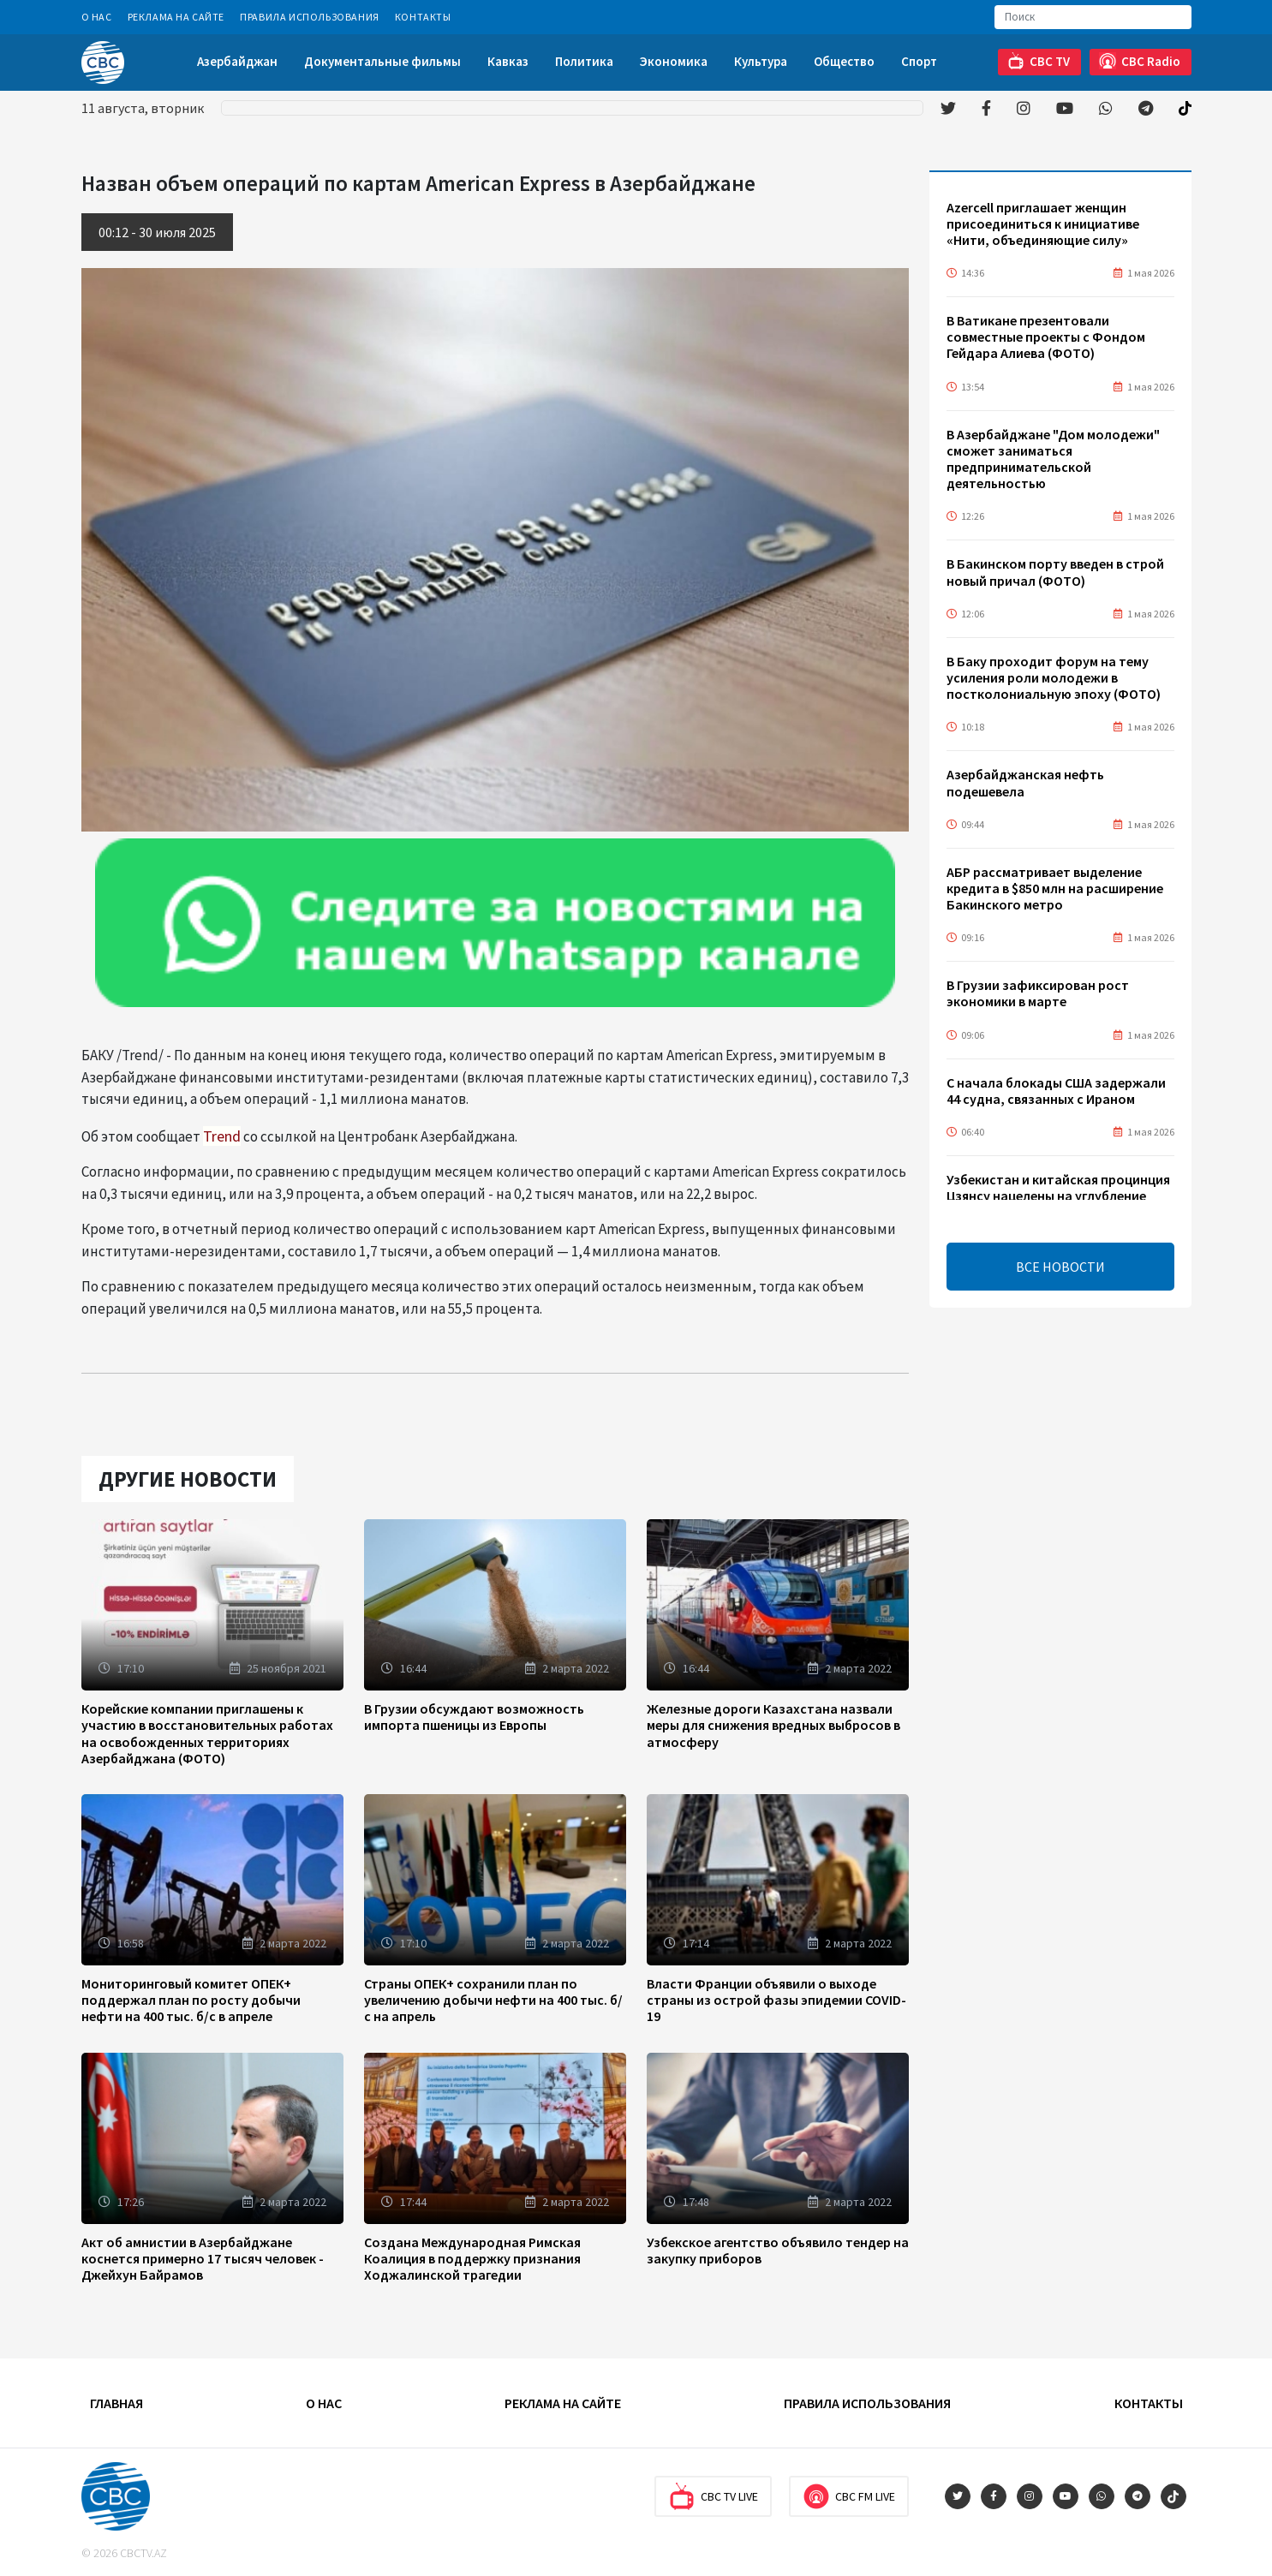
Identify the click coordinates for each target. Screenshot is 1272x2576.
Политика (584, 61)
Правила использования (309, 16)
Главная (116, 2403)
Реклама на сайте (176, 16)
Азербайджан (237, 61)
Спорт (919, 61)
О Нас (96, 16)
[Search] (1092, 17)
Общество (844, 61)
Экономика (674, 61)
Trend (222, 1136)
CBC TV (1038, 61)
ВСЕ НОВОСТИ (1060, 1266)
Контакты (423, 16)
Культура (760, 61)
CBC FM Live (849, 2496)
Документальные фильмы (382, 61)
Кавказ (508, 61)
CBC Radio (1139, 61)
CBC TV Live (713, 2496)
